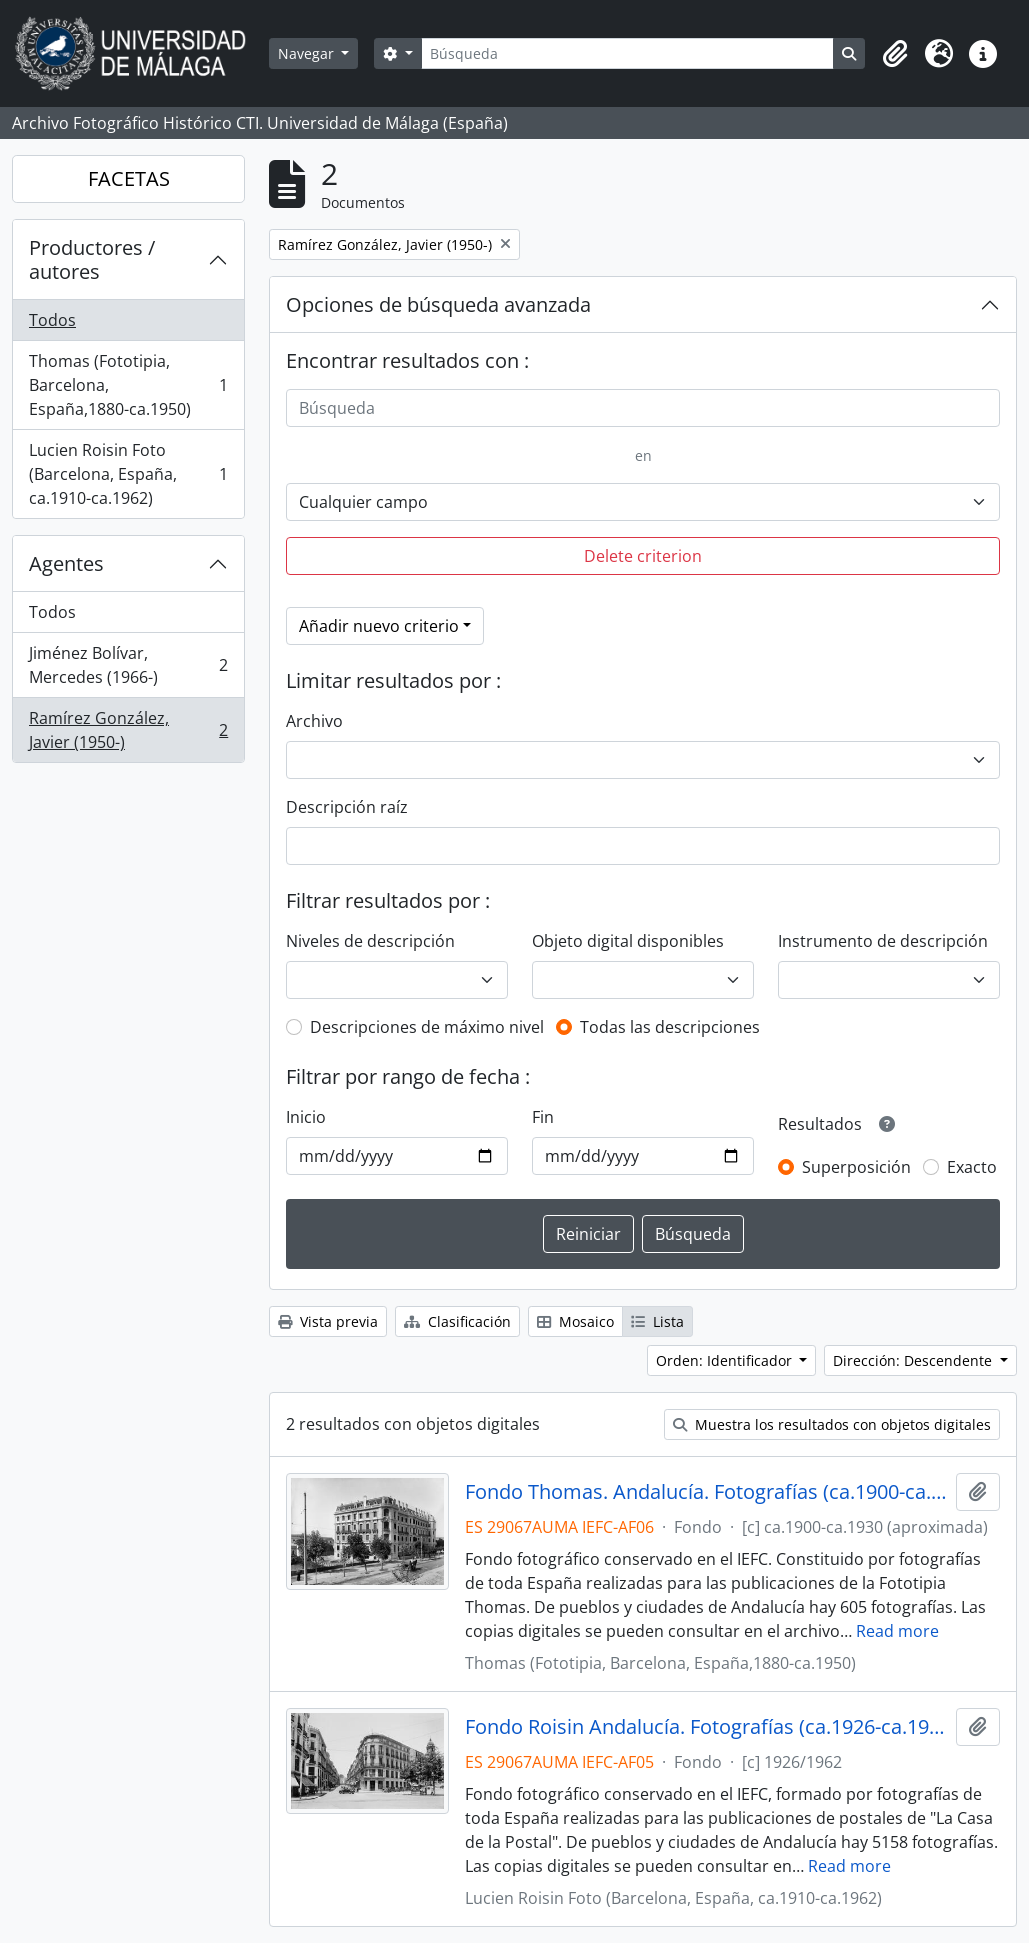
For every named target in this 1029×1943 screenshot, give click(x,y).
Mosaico (575, 1321)
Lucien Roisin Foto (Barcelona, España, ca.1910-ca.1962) (128, 474)
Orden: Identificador (726, 1360)
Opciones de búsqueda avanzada (438, 304)
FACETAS (129, 178)
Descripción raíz (347, 807)
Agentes (66, 563)
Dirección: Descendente (914, 1360)
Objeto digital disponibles (628, 941)
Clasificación (457, 1321)
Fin (543, 1117)
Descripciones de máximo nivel (427, 1027)
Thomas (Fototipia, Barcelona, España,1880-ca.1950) (128, 385)
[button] (895, 54)
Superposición (856, 1167)
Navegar (308, 53)
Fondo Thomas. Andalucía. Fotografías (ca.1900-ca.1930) (706, 1492)
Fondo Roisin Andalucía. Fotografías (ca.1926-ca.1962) (706, 1727)
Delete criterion (643, 556)
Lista (657, 1321)
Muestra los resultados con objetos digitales (832, 1424)
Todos (52, 320)
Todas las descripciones (670, 1027)
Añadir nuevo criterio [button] (379, 626)
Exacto (972, 1167)
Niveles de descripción (370, 941)
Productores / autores (92, 259)
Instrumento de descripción (883, 941)
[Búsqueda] (627, 53)
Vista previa (328, 1321)
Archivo (314, 721)
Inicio (306, 1117)
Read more (897, 1631)
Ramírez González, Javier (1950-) (128, 730)
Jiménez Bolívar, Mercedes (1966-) (128, 665)
